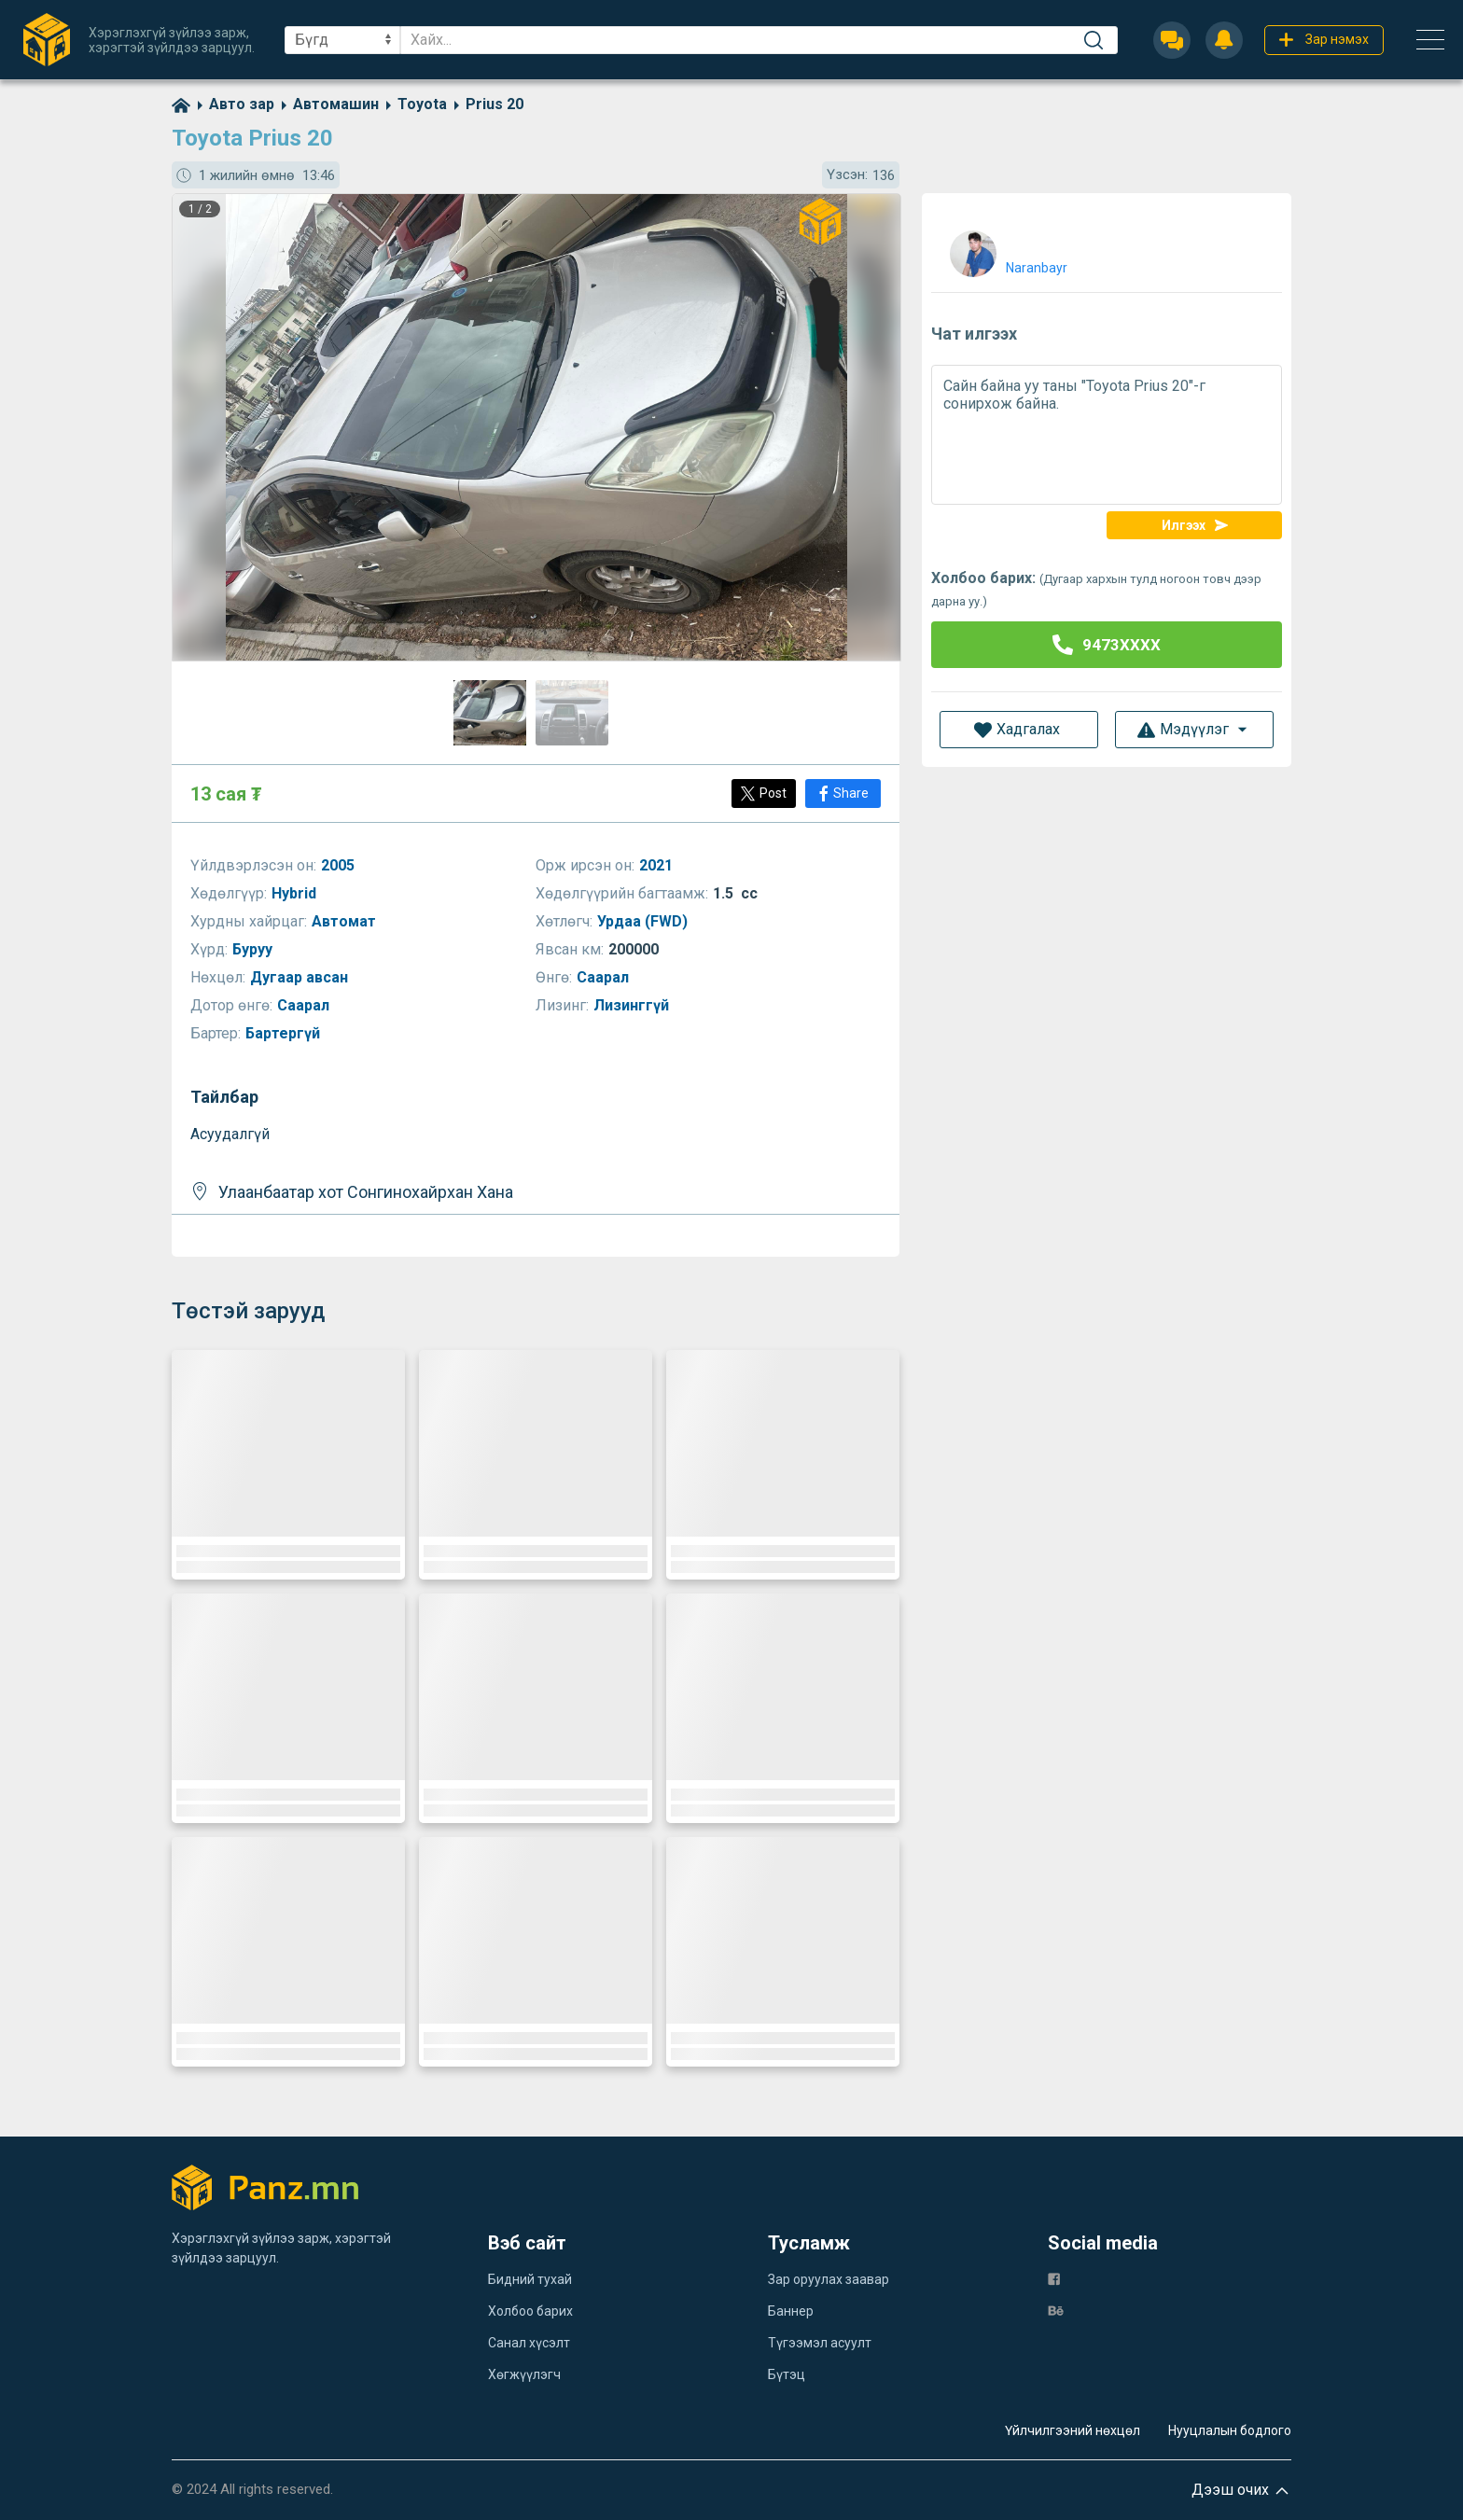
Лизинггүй (633, 1005)
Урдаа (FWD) (644, 921)
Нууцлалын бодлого (1229, 2430)
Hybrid (296, 893)
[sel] (342, 40)
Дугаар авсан (301, 977)
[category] (232, 104)
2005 (339, 865)
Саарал (605, 977)
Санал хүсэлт (529, 2342)
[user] (1006, 249)
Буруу (254, 949)
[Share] (843, 793)
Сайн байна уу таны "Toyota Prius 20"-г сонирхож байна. (1106, 435)
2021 (657, 865)
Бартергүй (284, 1033)
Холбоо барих (530, 2311)
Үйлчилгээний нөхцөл (1072, 2430)
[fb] (1054, 2278)
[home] (181, 104)
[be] (1056, 2309)
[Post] (764, 793)
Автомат (346, 921)
